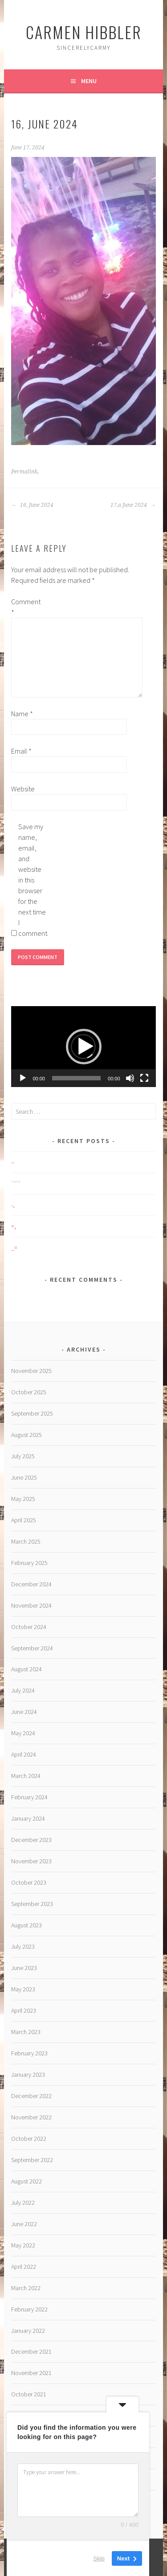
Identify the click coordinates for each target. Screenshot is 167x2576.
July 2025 (23, 1456)
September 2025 (32, 1413)
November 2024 (31, 1605)
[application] (83, 1046)
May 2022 (23, 2245)
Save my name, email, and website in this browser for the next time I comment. (32, 880)
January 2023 (28, 2074)
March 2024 (26, 1776)
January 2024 (28, 1818)
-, (13, 1205)
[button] (84, 1046)
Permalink (24, 472)
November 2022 (31, 2117)
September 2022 (32, 2160)
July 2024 (23, 1690)
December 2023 (31, 1840)
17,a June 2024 (133, 505)
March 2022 (26, 2288)
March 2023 (26, 2032)
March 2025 (26, 1541)
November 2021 (31, 2373)
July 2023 (23, 1946)
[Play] (22, 1078)
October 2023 (28, 1882)
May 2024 (23, 1733)
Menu (89, 81)
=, (13, 1226)
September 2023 (32, 1904)
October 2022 (28, 2139)
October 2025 (28, 1392)
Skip (99, 2558)
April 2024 (23, 1754)
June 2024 (24, 1712)
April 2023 (23, 2010)
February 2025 (29, 1563)
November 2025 (31, 1371)
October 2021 (28, 2394)
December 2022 (31, 2096)
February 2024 (29, 1797)
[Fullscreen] (144, 1078)
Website (23, 788)
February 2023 (29, 2053)
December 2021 (31, 2351)
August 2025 (26, 1435)
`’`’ (15, 1184)
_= (14, 1248)
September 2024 (32, 1648)
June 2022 (24, 2224)
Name (22, 713)
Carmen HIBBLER (84, 32)
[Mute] (130, 1078)
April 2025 (23, 1520)
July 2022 (23, 2203)
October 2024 (28, 1627)
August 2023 (26, 1925)
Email (21, 750)
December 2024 (31, 1584)
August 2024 (26, 1669)
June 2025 (24, 1477)
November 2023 (31, 1861)
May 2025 (23, 1499)
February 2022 (29, 2309)
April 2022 (23, 2267)
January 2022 (28, 2331)
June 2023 (24, 1968)
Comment (25, 607)
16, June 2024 (32, 505)
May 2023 (23, 1989)
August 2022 (26, 2181)
